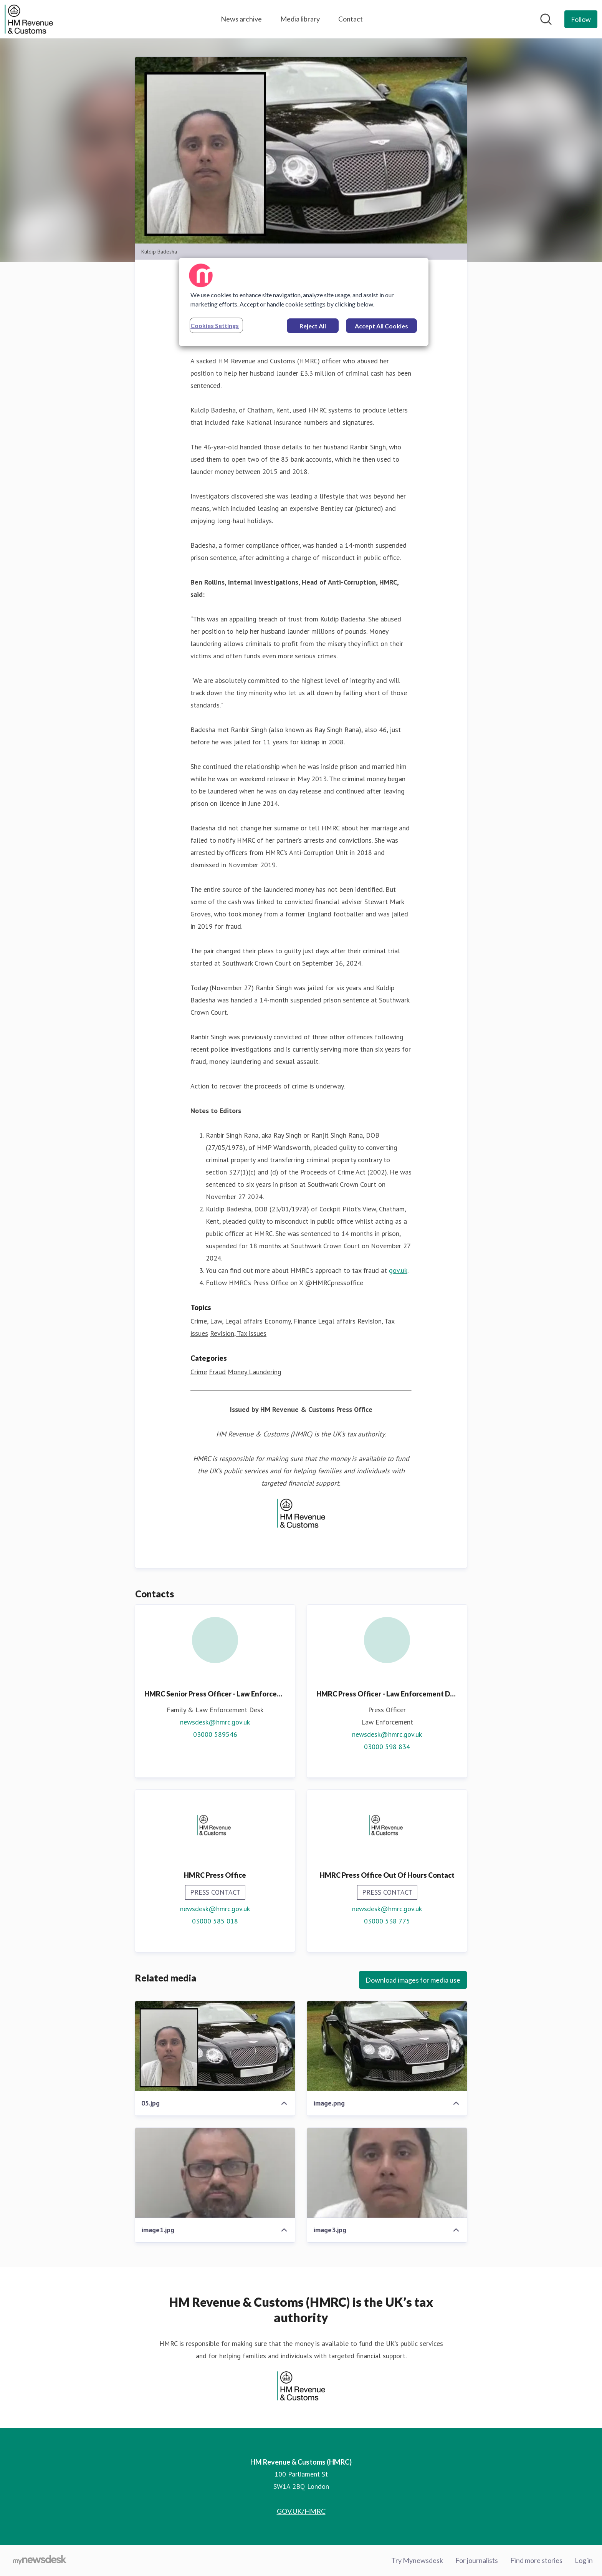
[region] (303, 302)
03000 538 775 (387, 1921)
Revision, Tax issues (238, 1333)
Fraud (217, 1371)
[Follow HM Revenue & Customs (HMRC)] (580, 19)
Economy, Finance (290, 1321)
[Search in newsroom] (546, 19)
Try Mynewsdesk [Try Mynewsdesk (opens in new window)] (417, 2560)
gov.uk (398, 1270)
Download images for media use (413, 1980)
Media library (300, 19)
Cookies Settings (214, 325)
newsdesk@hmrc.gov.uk (215, 1722)
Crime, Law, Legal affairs (226, 1321)
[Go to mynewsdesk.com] (39, 2560)
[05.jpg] (215, 2046)
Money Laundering (254, 1371)
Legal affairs (337, 1321)
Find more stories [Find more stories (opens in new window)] (536, 2560)
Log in (584, 2560)
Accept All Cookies (381, 326)
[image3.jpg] (387, 2173)
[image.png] (387, 2046)
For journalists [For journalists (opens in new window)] (476, 2560)
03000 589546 (215, 1734)
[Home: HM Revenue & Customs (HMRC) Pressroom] (29, 19)
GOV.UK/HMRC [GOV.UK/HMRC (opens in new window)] (301, 2511)
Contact (350, 19)
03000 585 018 (215, 1921)
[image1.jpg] (215, 2173)
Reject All (312, 326)
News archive (241, 19)
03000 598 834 (387, 1746)
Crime (198, 1371)
